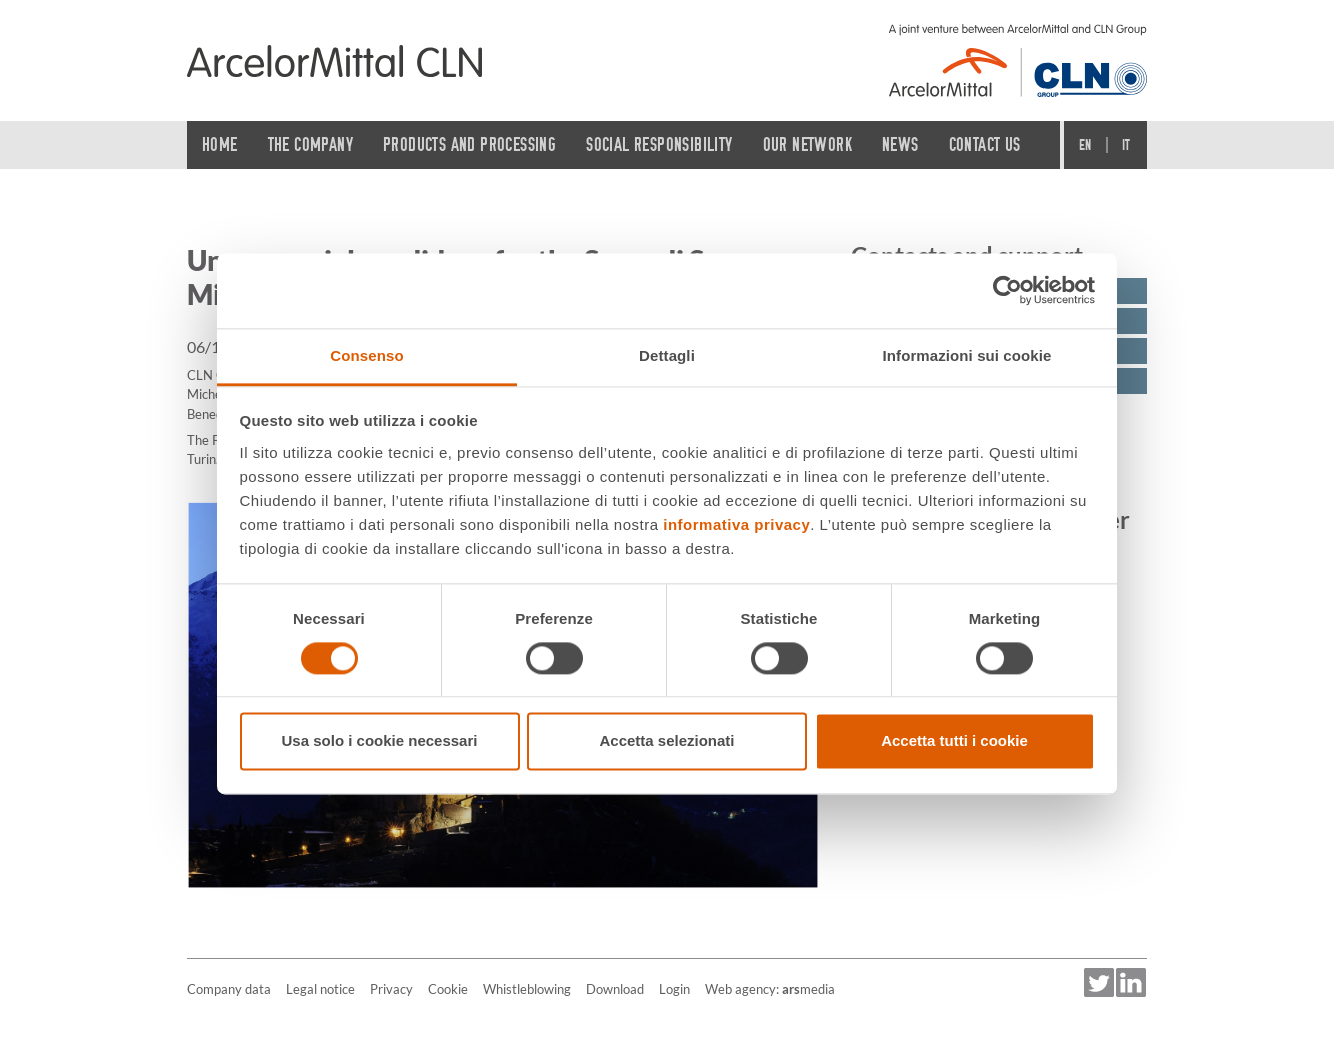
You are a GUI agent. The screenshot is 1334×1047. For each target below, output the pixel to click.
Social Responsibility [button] (659, 144)
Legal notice (320, 989)
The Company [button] (310, 144)
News (900, 144)
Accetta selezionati (666, 741)
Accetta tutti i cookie (954, 741)
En (1085, 145)
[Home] (334, 61)
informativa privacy (736, 524)
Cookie (448, 989)
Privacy (391, 989)
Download (615, 989)
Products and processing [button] (469, 144)
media (808, 989)
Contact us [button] (985, 144)
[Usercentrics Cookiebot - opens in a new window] (1007, 290)
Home (220, 144)
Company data (229, 989)
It (1126, 145)
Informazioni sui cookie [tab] (967, 355)
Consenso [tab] (366, 355)
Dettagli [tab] (667, 355)
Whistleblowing (527, 989)
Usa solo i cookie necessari (380, 741)
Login (674, 989)
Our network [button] (807, 144)
